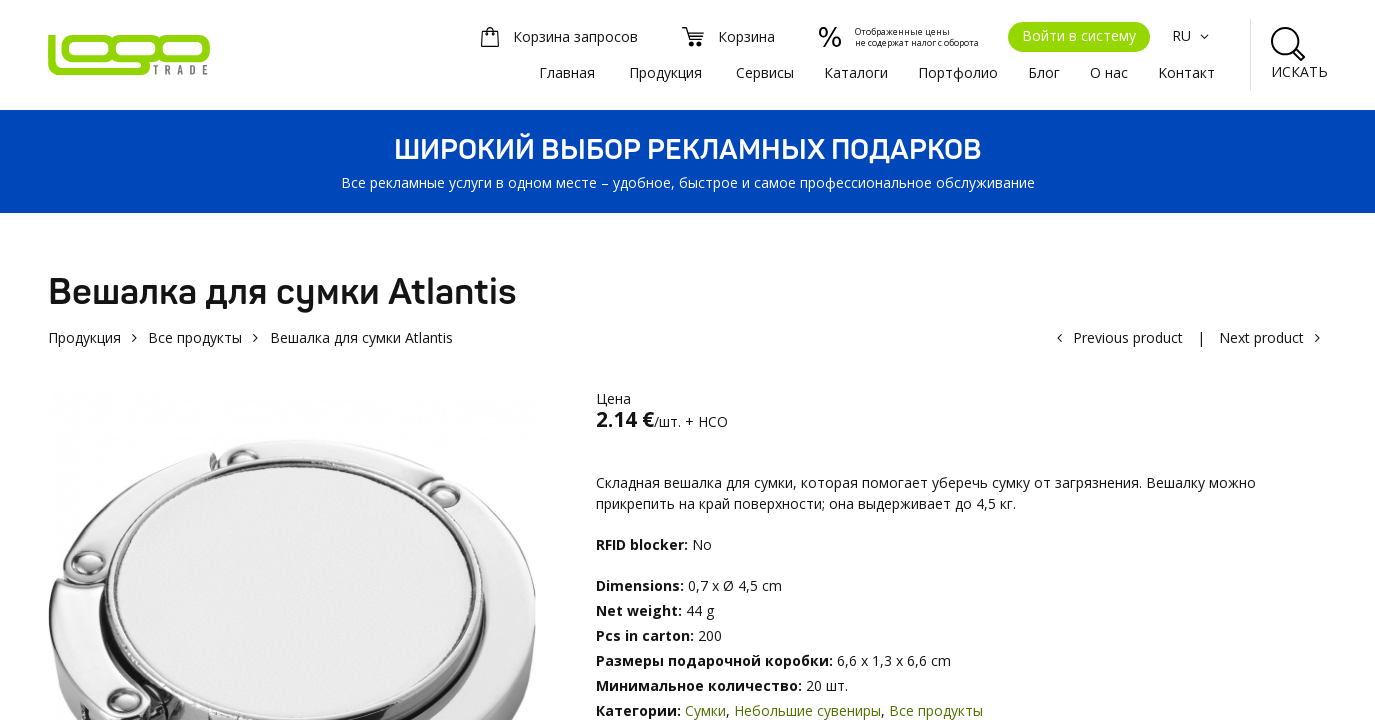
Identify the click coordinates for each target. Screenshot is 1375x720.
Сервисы (765, 72)
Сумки (705, 710)
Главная (567, 72)
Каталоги (856, 72)
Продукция (665, 72)
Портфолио (958, 72)
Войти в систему (1079, 35)
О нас (1109, 72)
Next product (1261, 337)
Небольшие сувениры (807, 710)
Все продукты (195, 337)
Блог (1044, 72)
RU (1193, 35)
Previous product (1128, 337)
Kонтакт (1186, 72)
